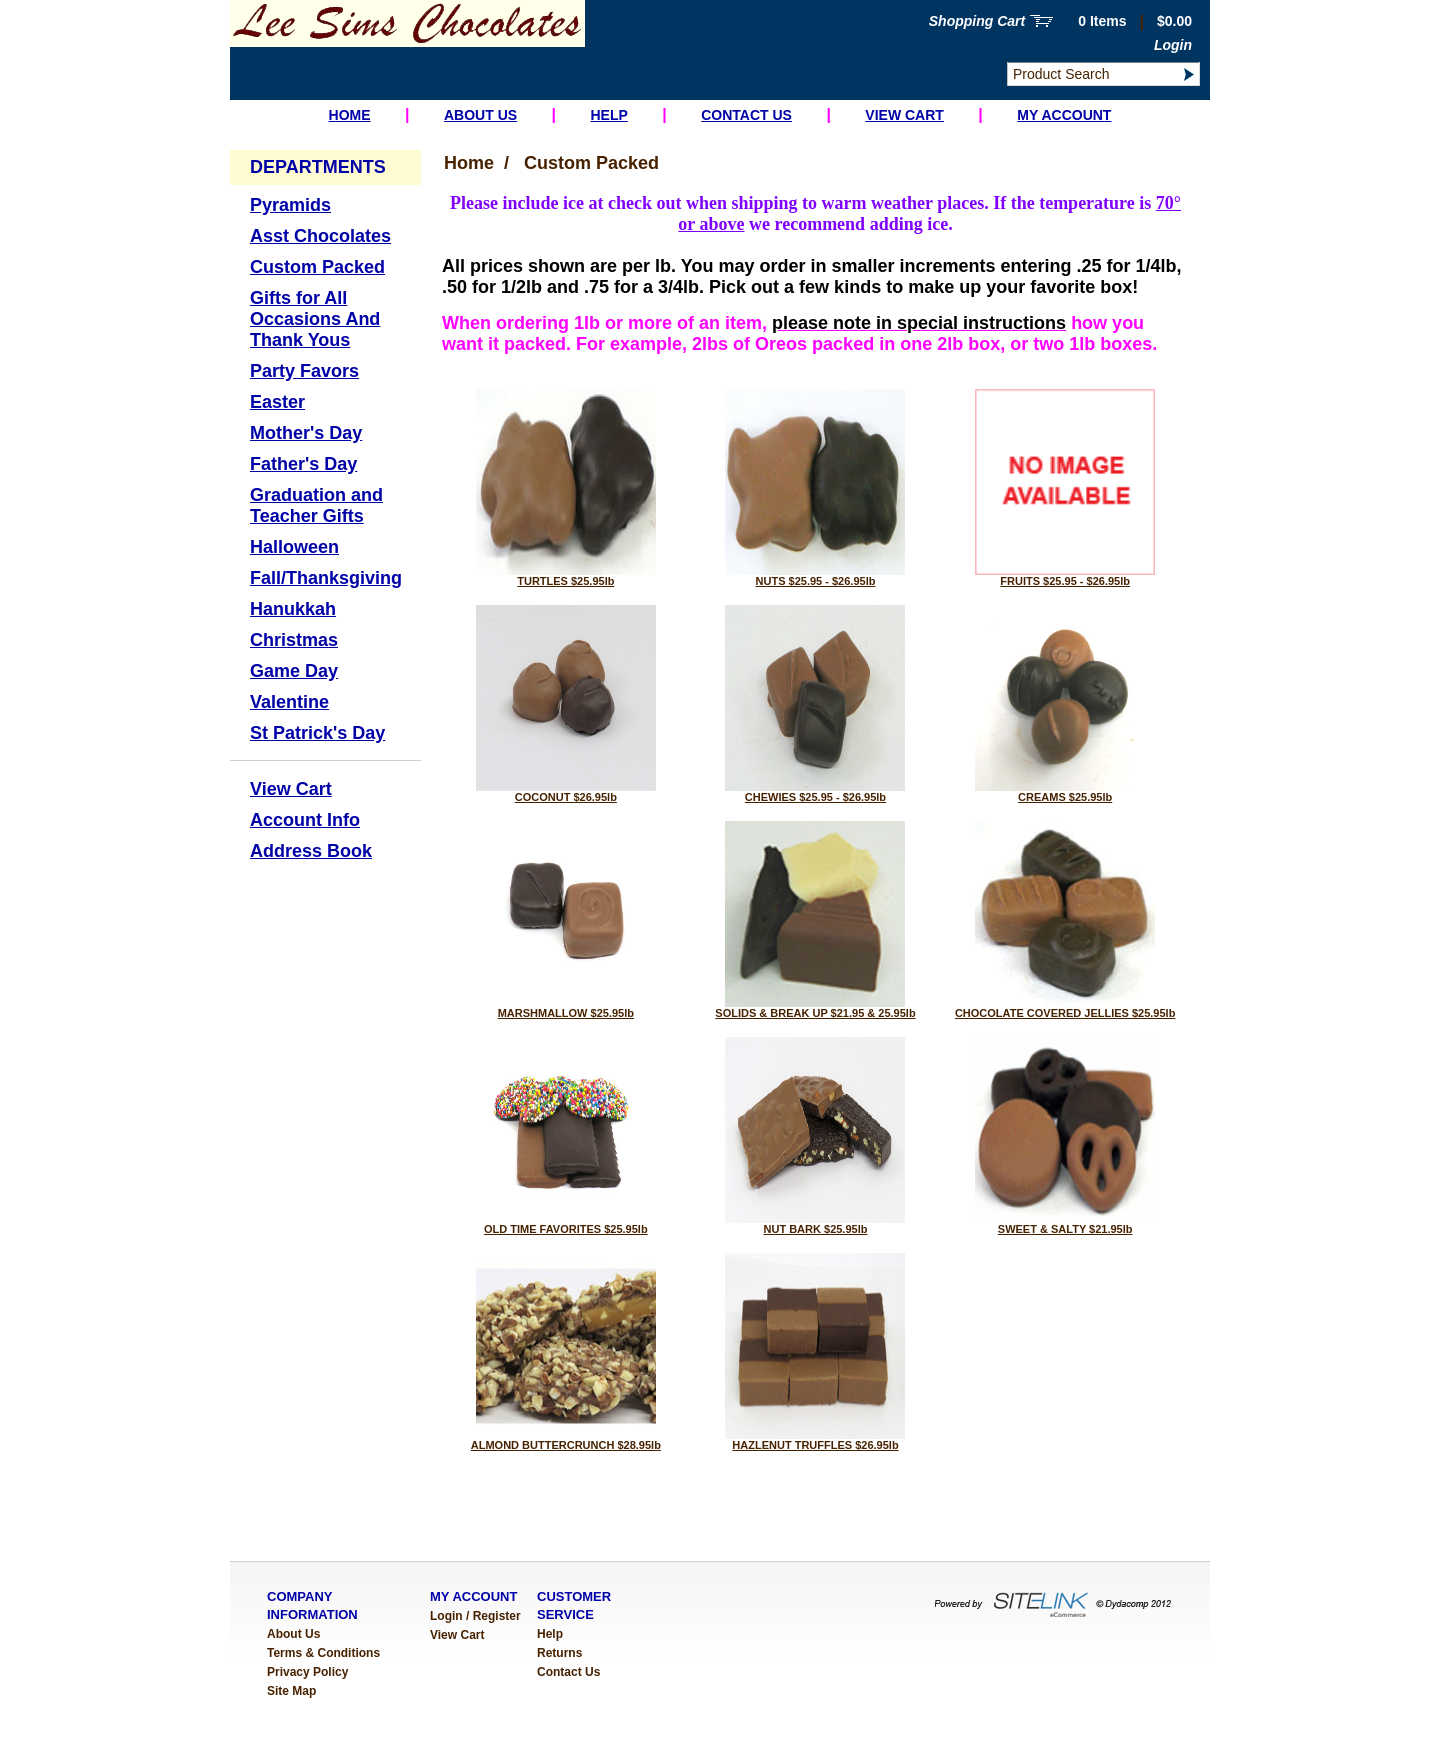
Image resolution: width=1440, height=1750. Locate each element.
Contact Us (746, 115)
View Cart (904, 115)
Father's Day (303, 464)
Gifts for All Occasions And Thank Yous (315, 319)
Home (350, 115)
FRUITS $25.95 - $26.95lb (1065, 581)
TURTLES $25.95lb (565, 581)
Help (608, 115)
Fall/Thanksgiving (326, 578)
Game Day (294, 671)
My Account (1064, 115)
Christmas (294, 640)
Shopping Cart (977, 21)
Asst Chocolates (320, 236)
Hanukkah (293, 609)
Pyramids (290, 205)
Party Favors (304, 371)
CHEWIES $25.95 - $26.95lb (815, 797)
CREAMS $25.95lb (1065, 797)
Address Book (311, 851)
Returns (559, 1653)
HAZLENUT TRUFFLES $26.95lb (815, 1445)
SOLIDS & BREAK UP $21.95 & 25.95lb (815, 1013)
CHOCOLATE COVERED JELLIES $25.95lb (1065, 1013)
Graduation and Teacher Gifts (316, 505)
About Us (480, 115)
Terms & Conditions (323, 1653)
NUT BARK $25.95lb (816, 1229)
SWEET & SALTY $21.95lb (1065, 1229)
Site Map (291, 1691)
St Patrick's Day (317, 733)
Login (1173, 45)
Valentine (289, 702)
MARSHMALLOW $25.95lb (566, 1013)
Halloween (294, 547)
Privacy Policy (307, 1672)
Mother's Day (306, 433)
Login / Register (475, 1616)
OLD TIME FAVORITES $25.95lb (566, 1229)
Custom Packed (317, 267)
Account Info (305, 820)
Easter (277, 402)
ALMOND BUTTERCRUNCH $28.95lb (566, 1445)
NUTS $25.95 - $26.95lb (816, 581)
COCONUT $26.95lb (566, 797)
